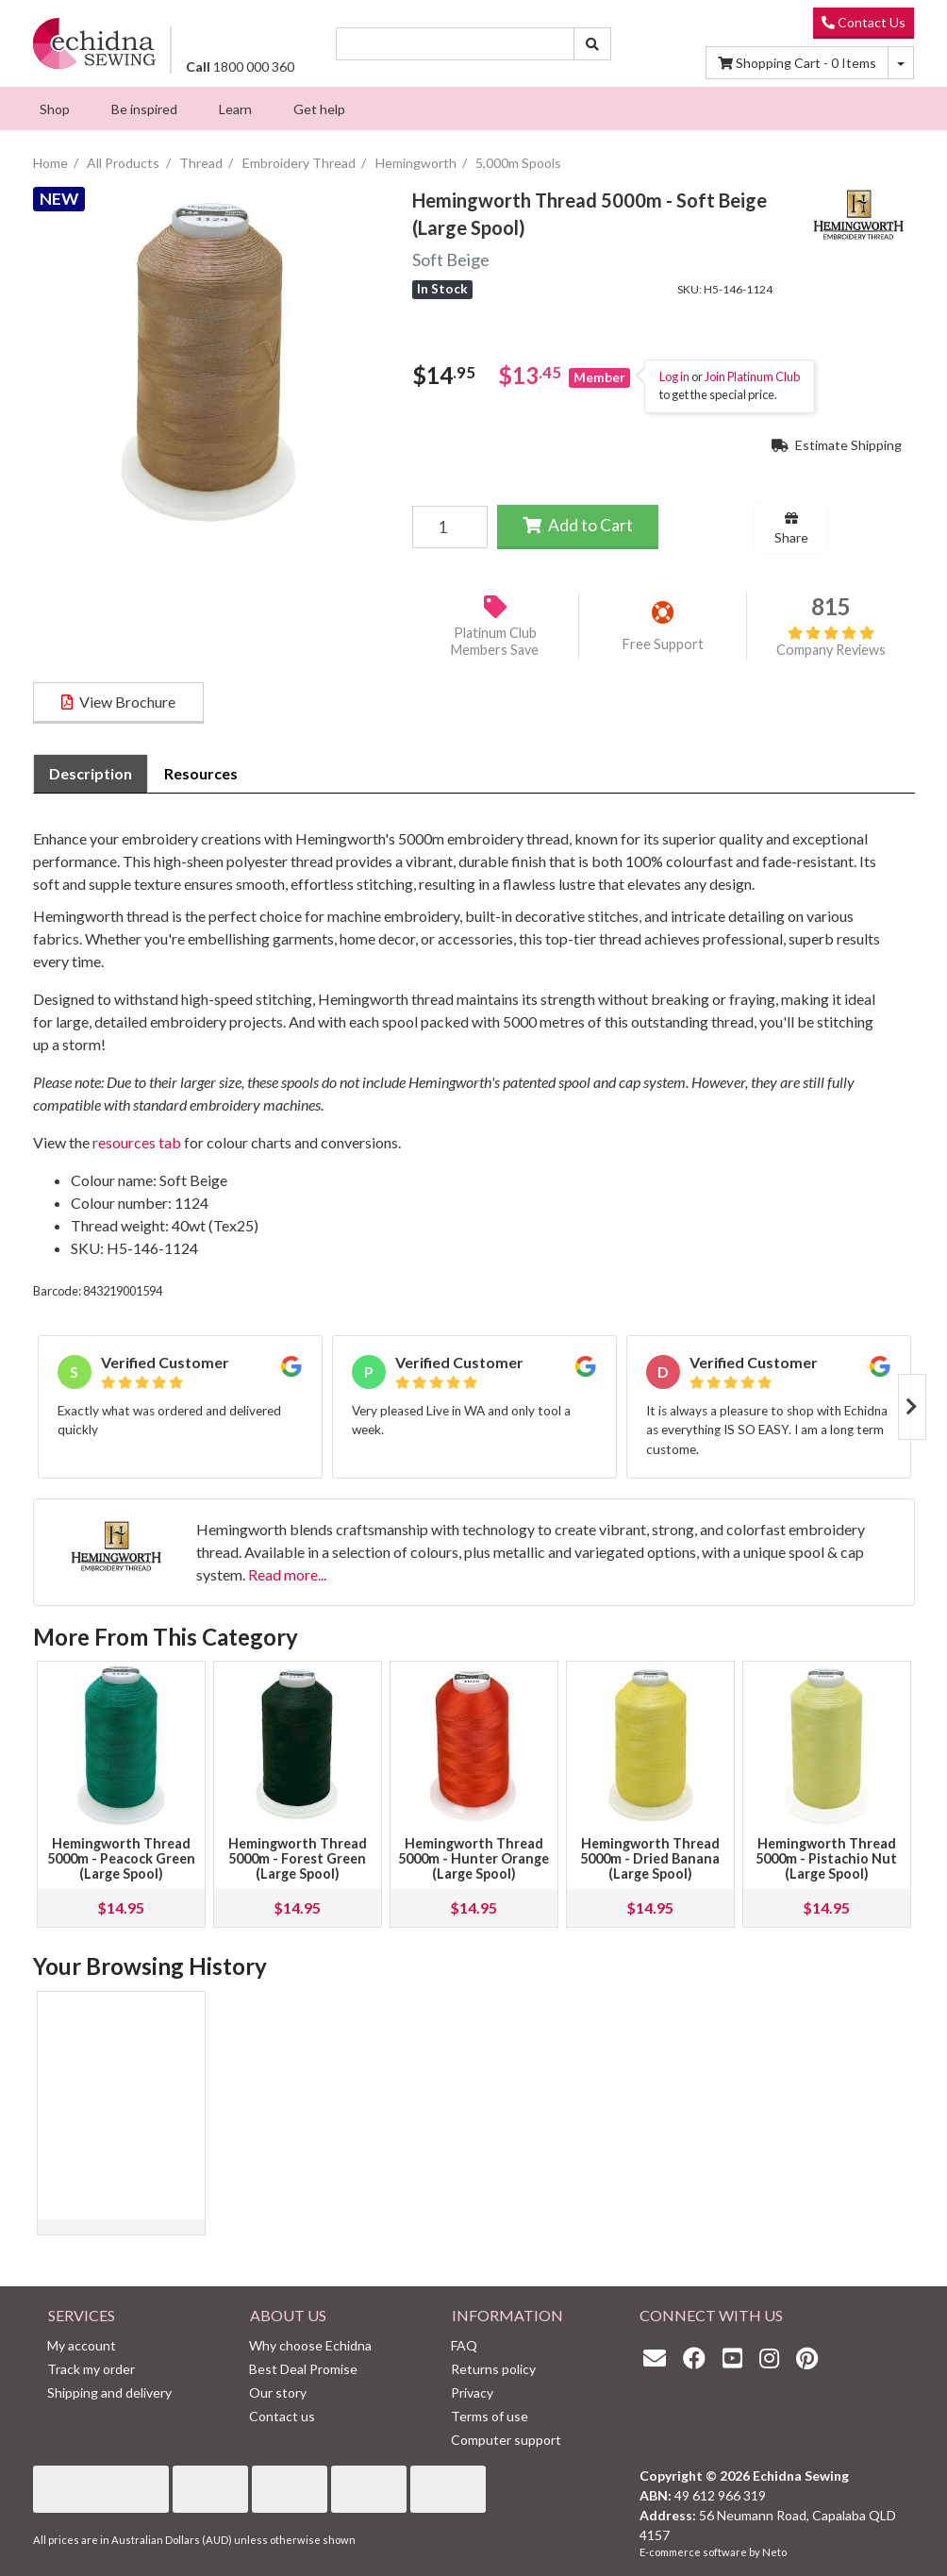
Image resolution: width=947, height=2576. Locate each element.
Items (797, 63)
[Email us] (659, 2357)
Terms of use (489, 2416)
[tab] (90, 774)
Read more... (287, 1574)
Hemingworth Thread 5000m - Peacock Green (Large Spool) (121, 1858)
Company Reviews (831, 642)
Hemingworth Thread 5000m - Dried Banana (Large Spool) (650, 1858)
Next (912, 1407)
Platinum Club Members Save (495, 642)
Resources (201, 773)
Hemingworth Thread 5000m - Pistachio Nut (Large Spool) (826, 1858)
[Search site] (592, 43)
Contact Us (863, 22)
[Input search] (455, 43)
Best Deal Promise (303, 2369)
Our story (278, 2392)
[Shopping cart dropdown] (901, 62)
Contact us (282, 2416)
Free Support (663, 644)
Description (90, 773)
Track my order (91, 2369)
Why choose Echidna (310, 2345)
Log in (674, 376)
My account (81, 2345)
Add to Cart (578, 525)
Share (791, 528)
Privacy (472, 2392)
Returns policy (493, 2369)
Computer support (506, 2440)
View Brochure (118, 702)
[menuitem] (55, 108)
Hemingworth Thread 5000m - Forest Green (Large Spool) (297, 1858)
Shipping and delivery (109, 2392)
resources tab (136, 1142)
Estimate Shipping (837, 445)
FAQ (464, 2345)
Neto (774, 2552)
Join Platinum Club (752, 376)
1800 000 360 (240, 67)
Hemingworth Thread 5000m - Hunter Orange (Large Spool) (473, 1858)
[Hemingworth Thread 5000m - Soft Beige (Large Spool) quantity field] (450, 526)
